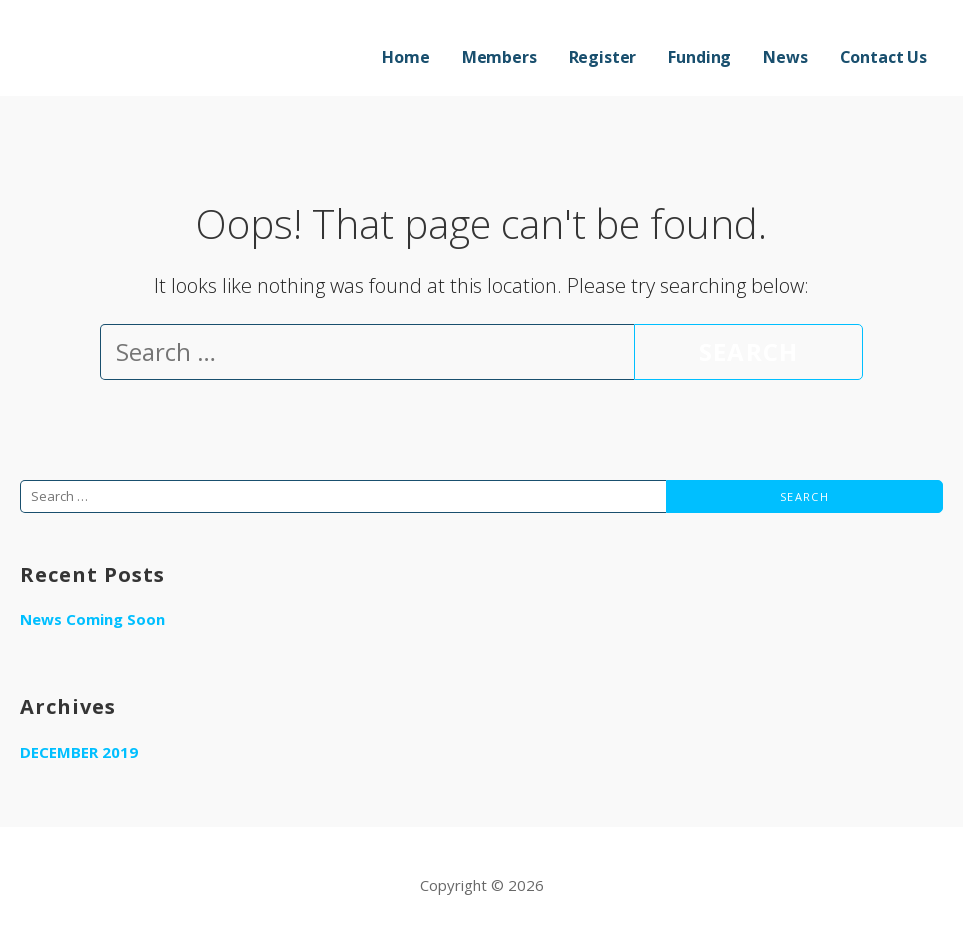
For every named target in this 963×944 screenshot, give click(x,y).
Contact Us (883, 57)
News (785, 57)
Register (603, 57)
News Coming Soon (92, 619)
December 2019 (79, 752)
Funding (699, 57)
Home (405, 57)
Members (499, 57)
